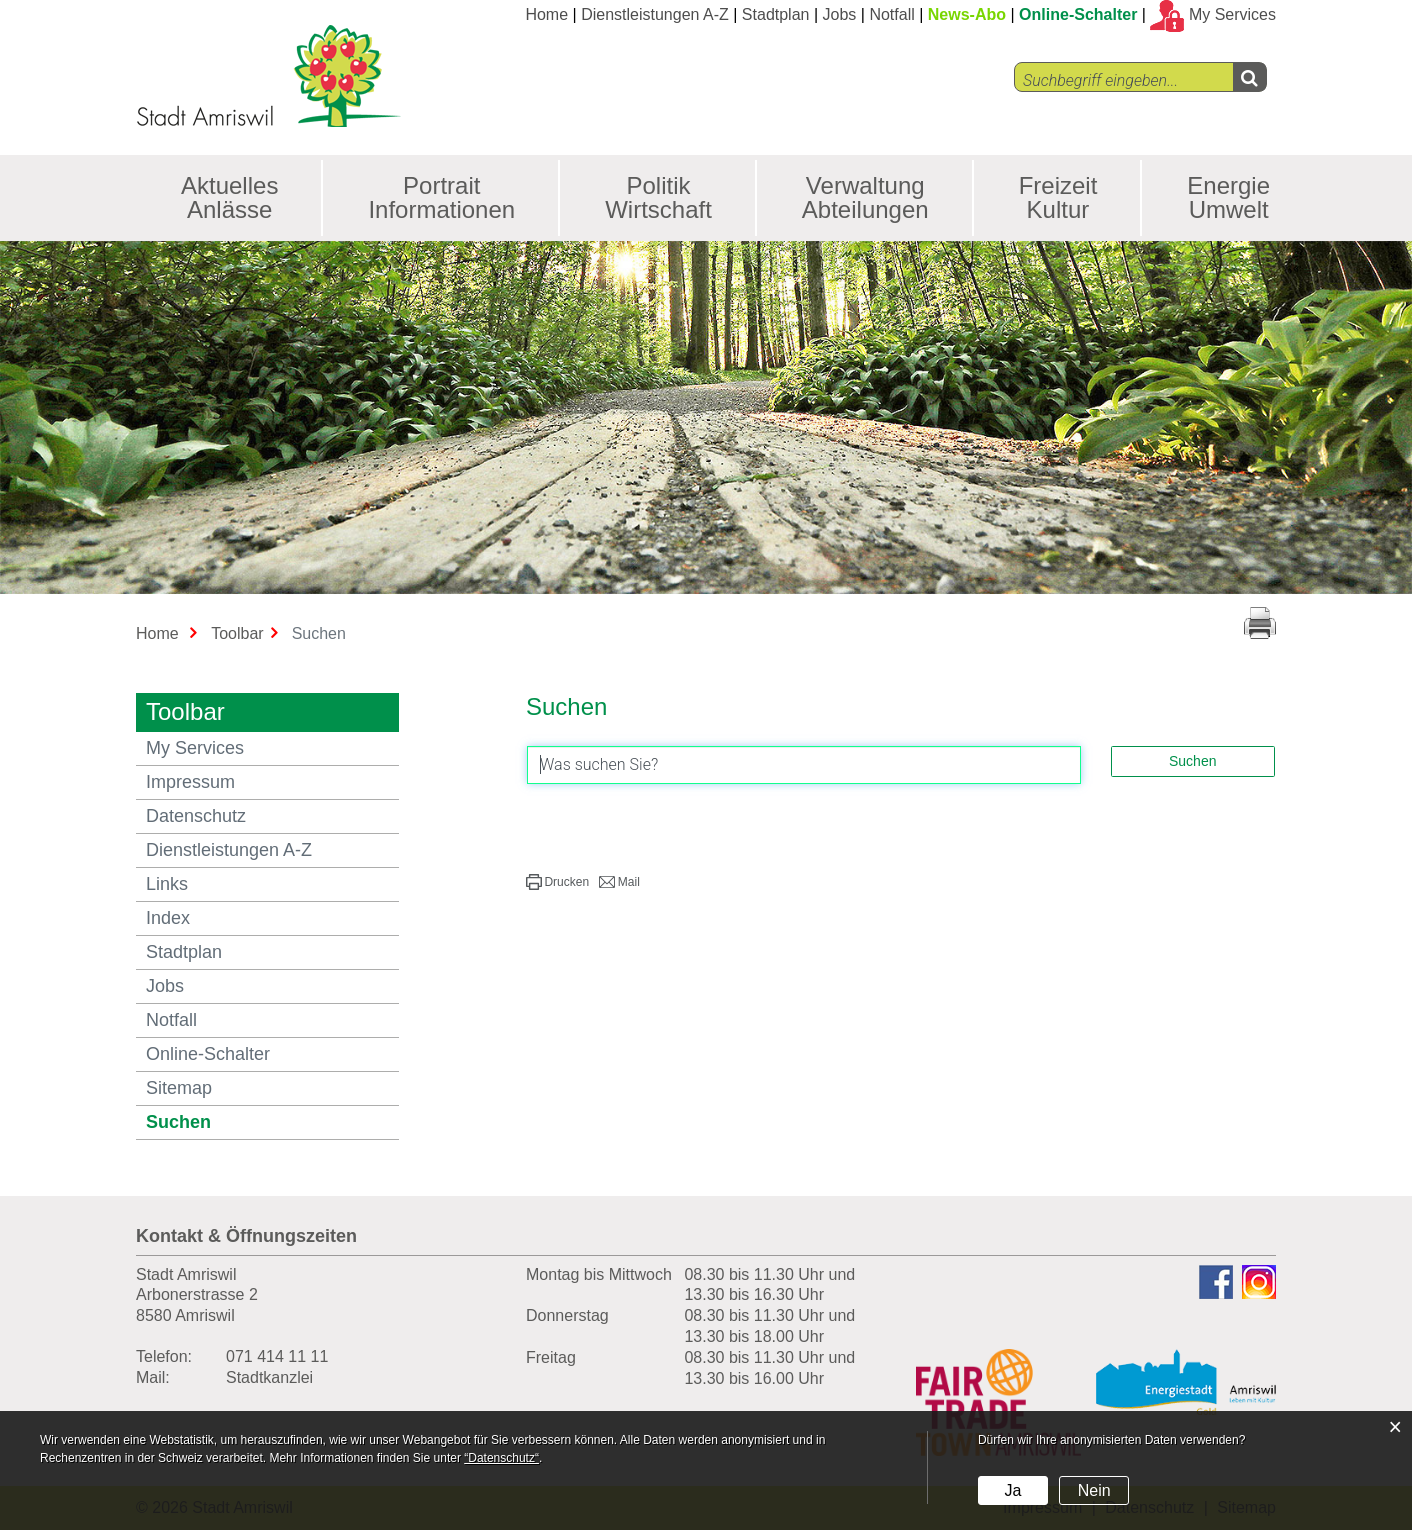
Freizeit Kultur (1058, 197)
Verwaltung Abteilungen (865, 197)
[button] (557, 882)
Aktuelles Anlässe (229, 197)
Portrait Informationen (441, 197)
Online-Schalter (1078, 14)
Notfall (891, 14)
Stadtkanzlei (269, 1377)
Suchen (233, 1121)
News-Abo (967, 14)
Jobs (840, 14)
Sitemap (179, 1088)
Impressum (190, 782)
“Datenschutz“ (501, 1458)
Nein (1094, 1490)
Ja (1012, 1490)
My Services (195, 748)
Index (168, 918)
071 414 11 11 (277, 1356)
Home (546, 14)
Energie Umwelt (1228, 197)
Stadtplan (776, 14)
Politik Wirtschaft (658, 197)
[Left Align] (1249, 77)
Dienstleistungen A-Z (655, 14)
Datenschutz (196, 816)
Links (167, 884)
